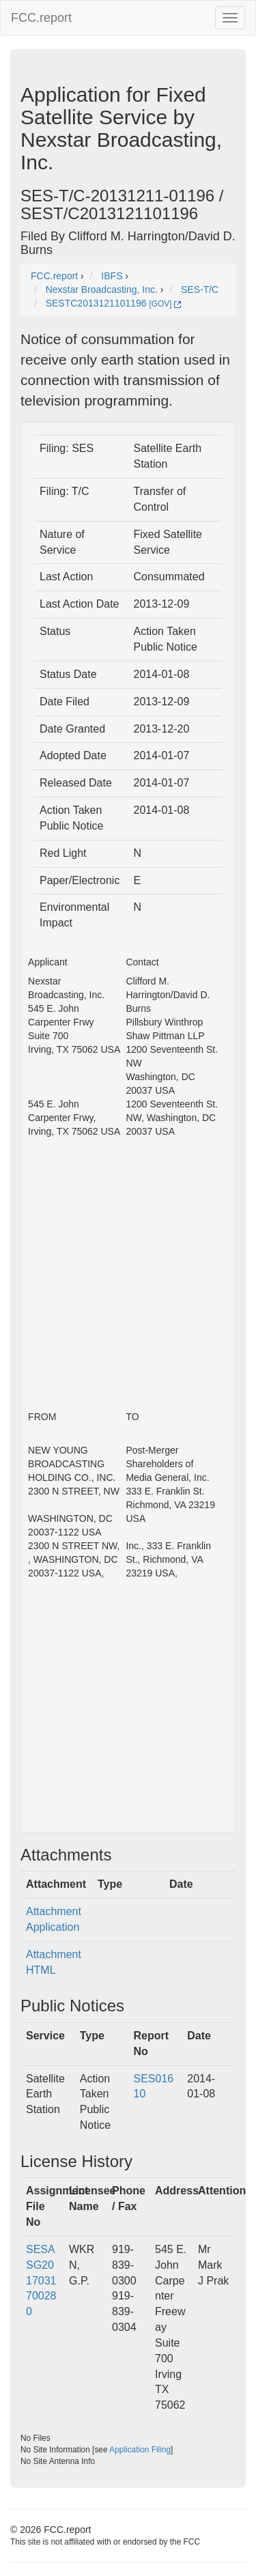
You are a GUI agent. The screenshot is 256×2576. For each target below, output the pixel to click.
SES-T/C (199, 289)
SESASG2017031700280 (41, 2280)
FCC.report (41, 18)
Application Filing (140, 2449)
